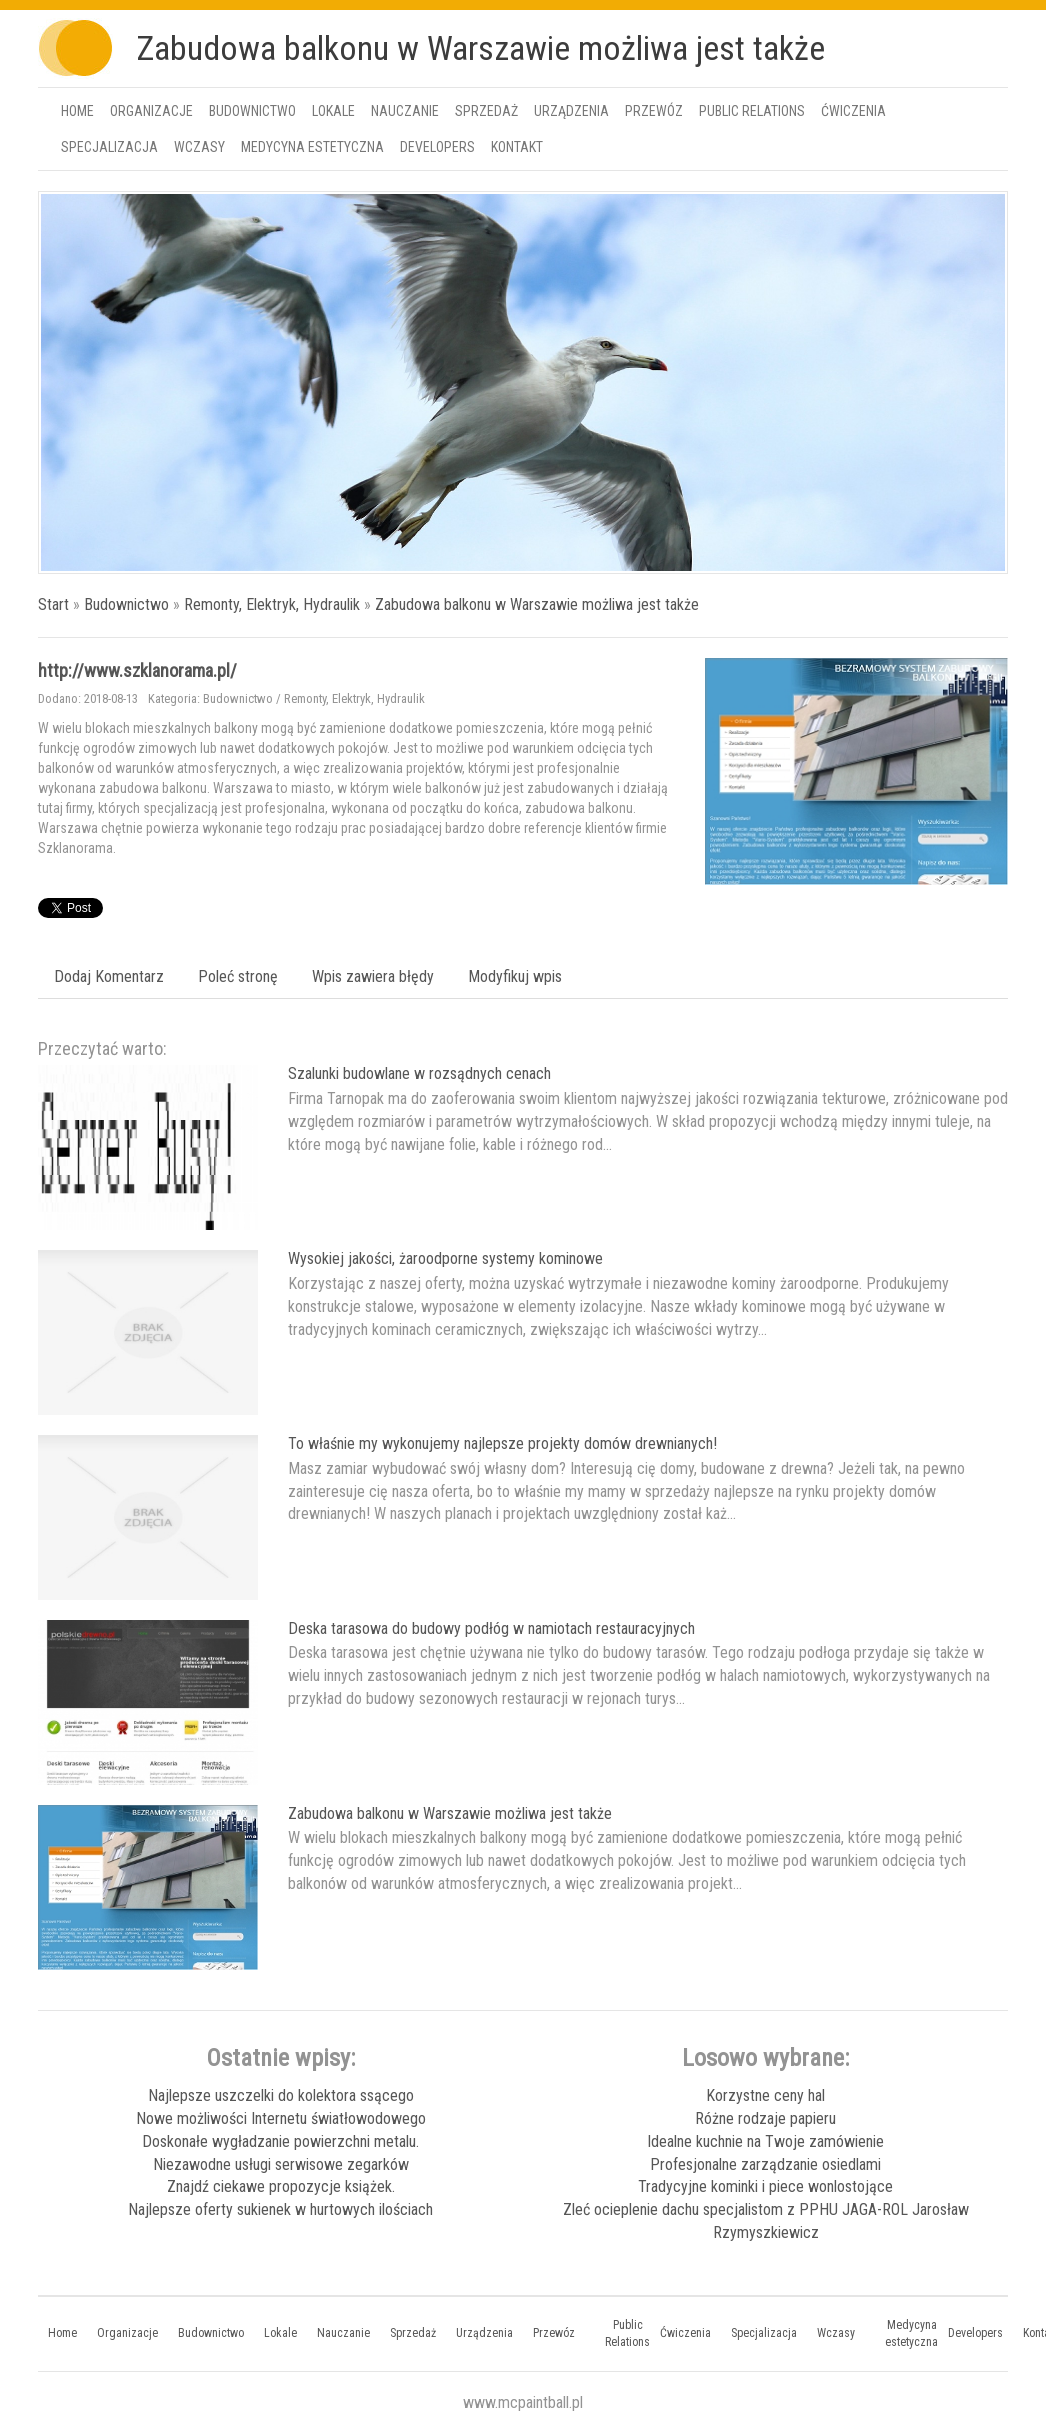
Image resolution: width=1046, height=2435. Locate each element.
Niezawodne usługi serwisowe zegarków (281, 2164)
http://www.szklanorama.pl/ (137, 670)
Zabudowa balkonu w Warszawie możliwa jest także (537, 604)
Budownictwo (126, 604)
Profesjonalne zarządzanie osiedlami (765, 2164)
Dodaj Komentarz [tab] (109, 976)
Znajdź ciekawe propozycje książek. (281, 2186)
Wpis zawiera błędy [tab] (373, 976)
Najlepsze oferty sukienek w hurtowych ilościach (280, 2209)
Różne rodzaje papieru (765, 2118)
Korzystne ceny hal (765, 2095)
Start (53, 604)
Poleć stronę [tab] (238, 976)
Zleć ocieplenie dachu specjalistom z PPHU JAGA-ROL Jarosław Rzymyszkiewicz (766, 2221)
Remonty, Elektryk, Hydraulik (272, 604)
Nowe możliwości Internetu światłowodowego (281, 2118)
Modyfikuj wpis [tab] (515, 976)
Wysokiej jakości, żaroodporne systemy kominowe (445, 1258)
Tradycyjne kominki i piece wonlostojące (765, 2186)
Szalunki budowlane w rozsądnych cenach (419, 1073)
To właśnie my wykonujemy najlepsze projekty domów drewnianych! (502, 1443)
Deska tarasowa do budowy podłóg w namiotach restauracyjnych (491, 1628)
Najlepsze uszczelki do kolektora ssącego (281, 2095)
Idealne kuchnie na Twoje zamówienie (765, 2141)
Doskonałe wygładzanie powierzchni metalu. (280, 2141)
